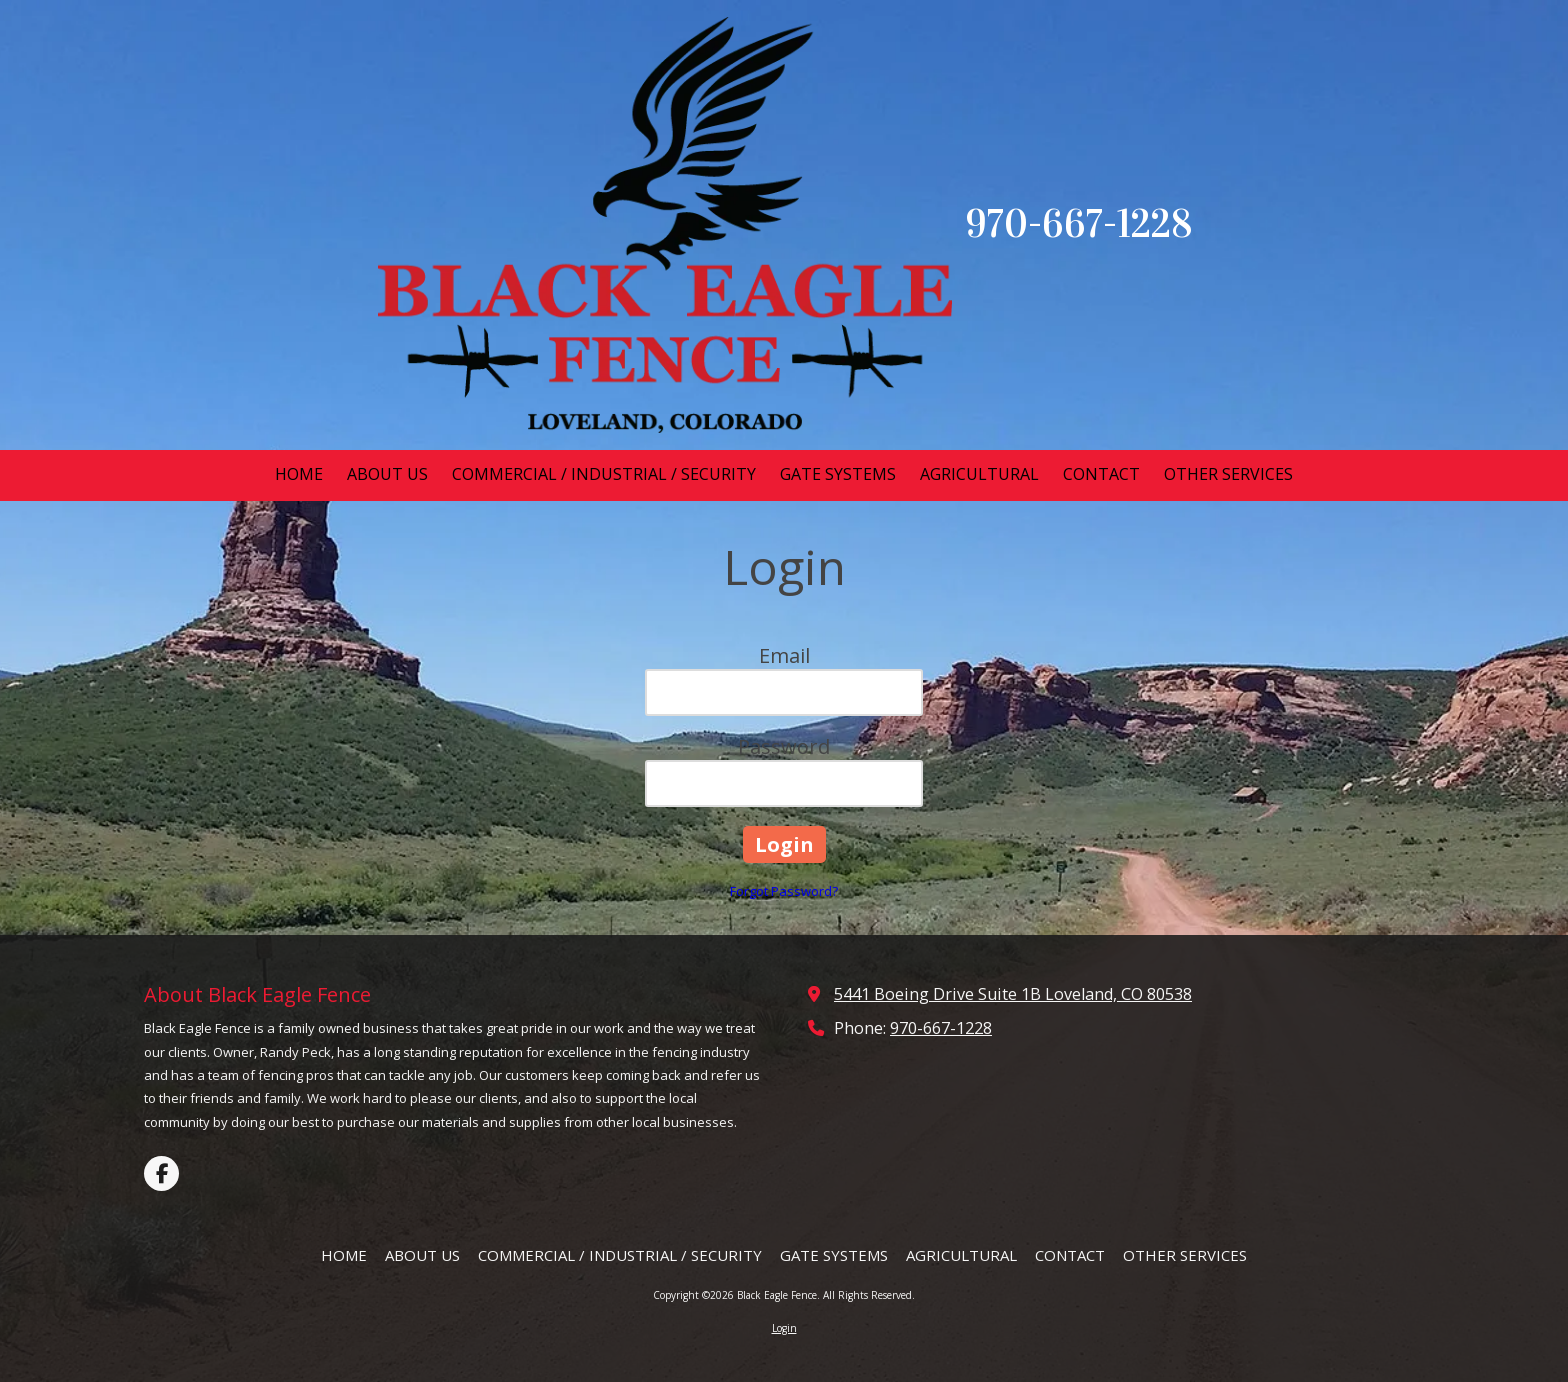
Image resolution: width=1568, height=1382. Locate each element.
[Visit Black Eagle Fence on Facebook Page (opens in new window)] (161, 1173)
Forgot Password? (784, 891)
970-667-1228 (941, 1028)
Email (784, 655)
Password (784, 746)
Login (784, 1328)
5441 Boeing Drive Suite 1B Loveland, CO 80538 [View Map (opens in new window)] (1013, 994)
